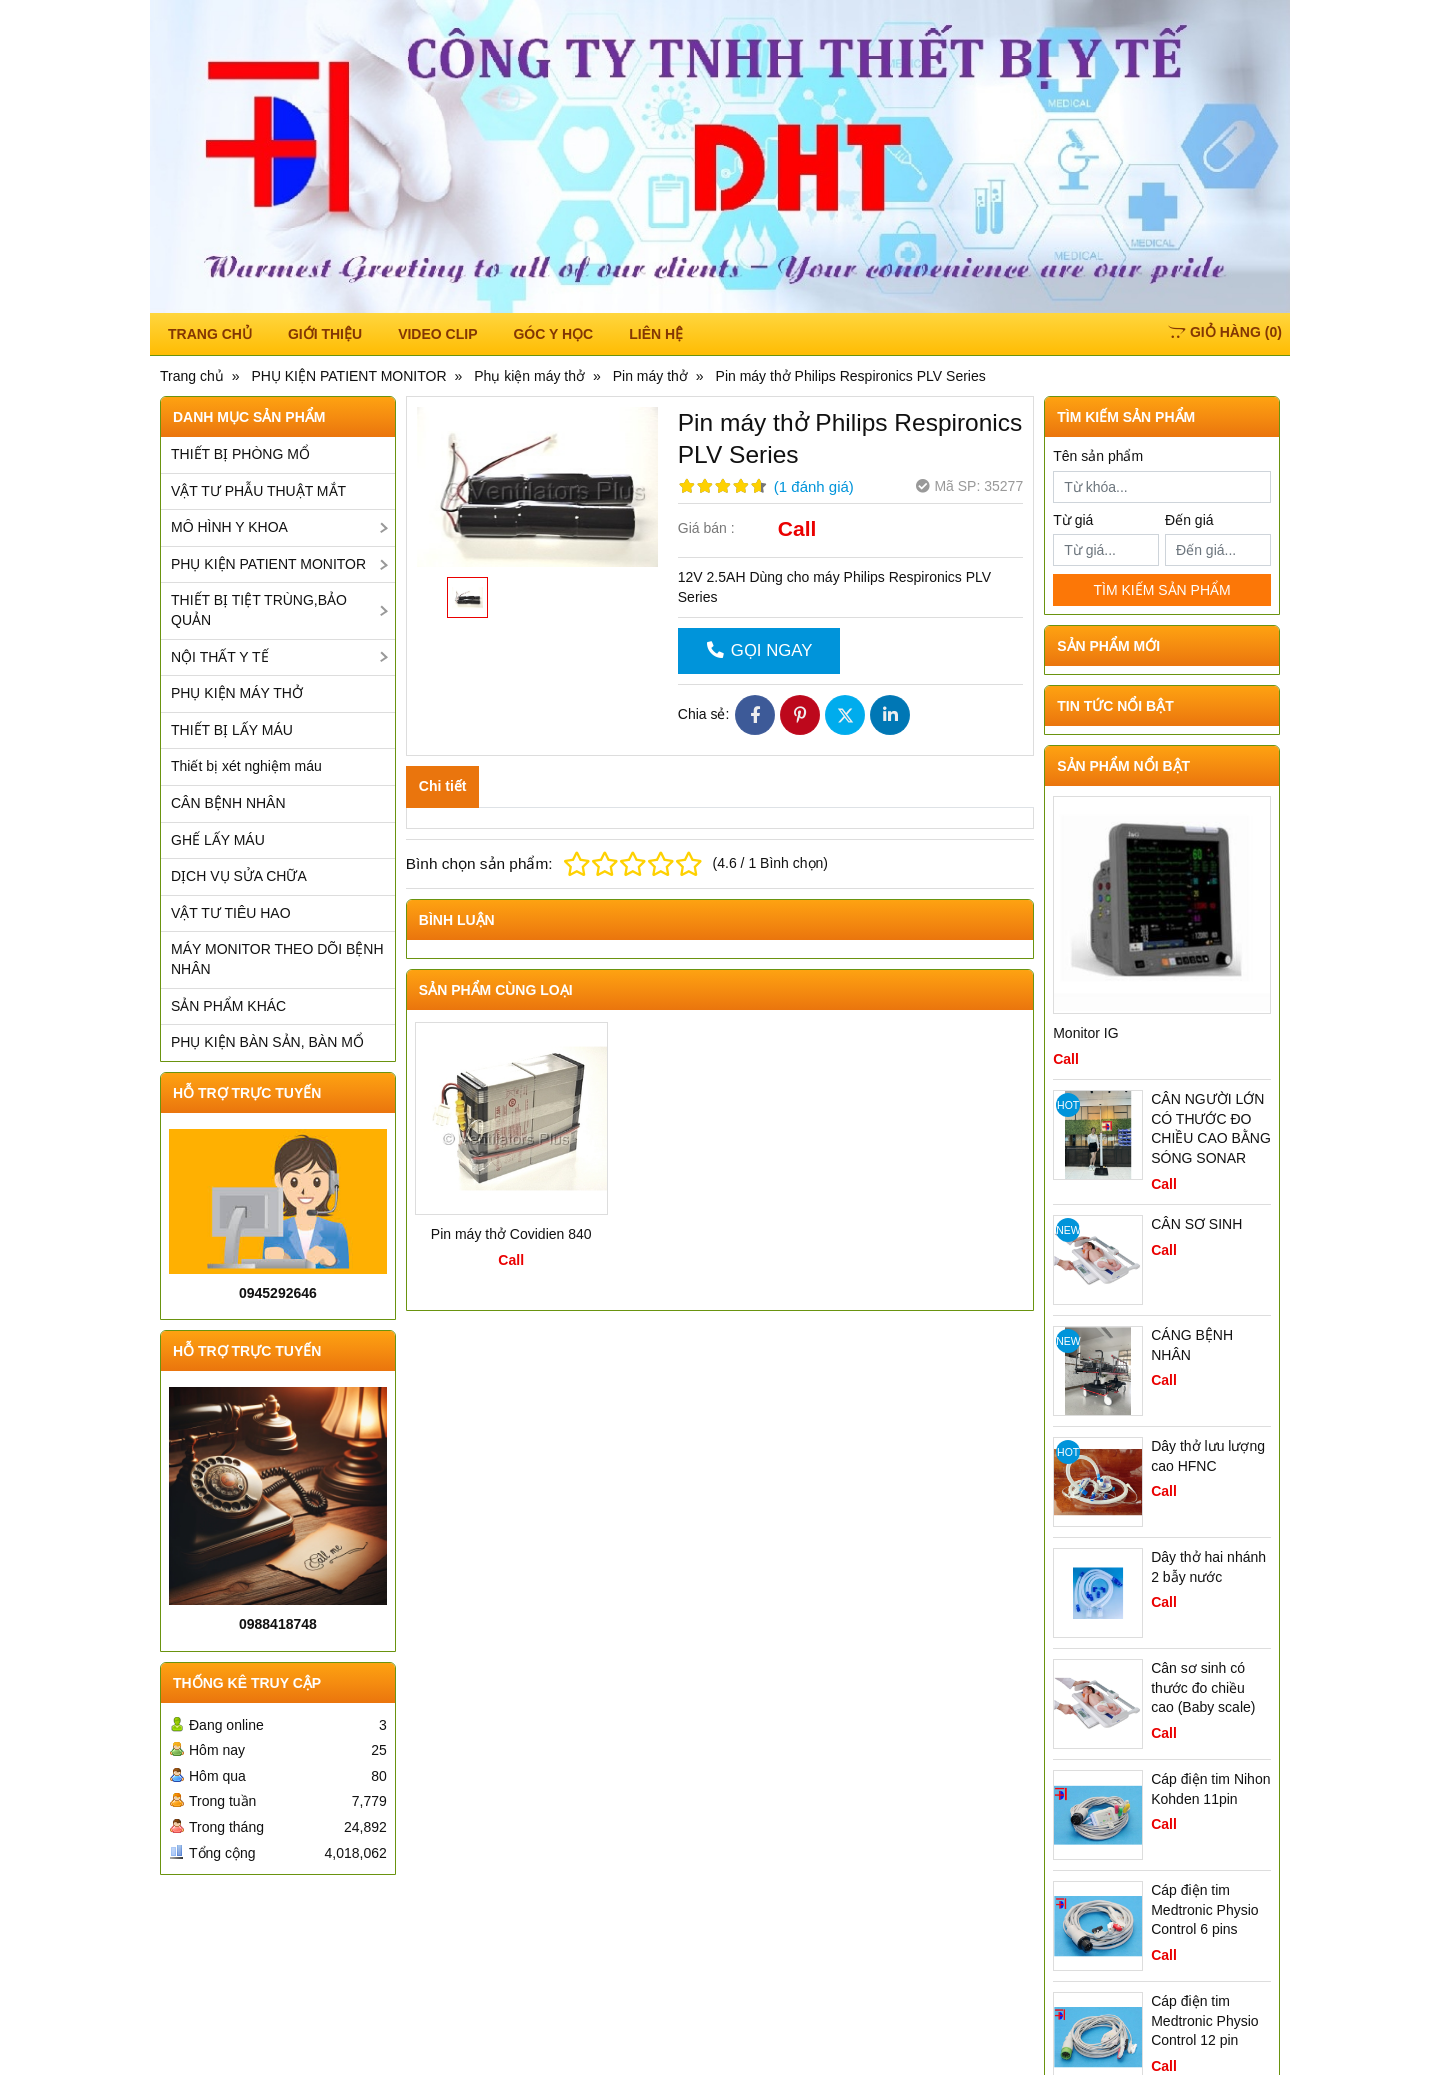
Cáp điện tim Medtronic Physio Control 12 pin (1204, 2020)
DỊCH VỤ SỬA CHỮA (239, 876)
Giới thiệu (325, 334)
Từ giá (1073, 520)
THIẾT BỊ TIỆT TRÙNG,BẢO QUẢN (259, 610)
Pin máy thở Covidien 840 (511, 1234)
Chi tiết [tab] (443, 786)
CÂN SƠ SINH (1196, 1224)
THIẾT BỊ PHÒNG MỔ (240, 454)
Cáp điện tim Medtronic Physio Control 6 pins (1204, 1909)
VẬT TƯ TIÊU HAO (231, 913)
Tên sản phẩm (1098, 456)
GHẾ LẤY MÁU (218, 840)
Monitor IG (1085, 1033)
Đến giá (1189, 520)
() (1225, 332)
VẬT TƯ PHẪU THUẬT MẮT (258, 491)
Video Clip (437, 334)
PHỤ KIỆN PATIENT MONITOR (268, 564)
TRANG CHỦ (210, 334)
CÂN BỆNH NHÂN (228, 803)
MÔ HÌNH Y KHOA (229, 527)
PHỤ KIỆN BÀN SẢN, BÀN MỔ (267, 1042)
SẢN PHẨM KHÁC (228, 1006)
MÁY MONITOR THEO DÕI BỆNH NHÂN (277, 959)
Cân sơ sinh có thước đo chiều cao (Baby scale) (1203, 1687)
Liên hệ (656, 334)
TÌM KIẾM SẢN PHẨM (1161, 590)
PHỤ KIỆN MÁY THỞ (237, 693)
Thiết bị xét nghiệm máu (246, 766)
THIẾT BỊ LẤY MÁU (232, 730)
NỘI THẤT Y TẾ (220, 657)
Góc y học (553, 334)
